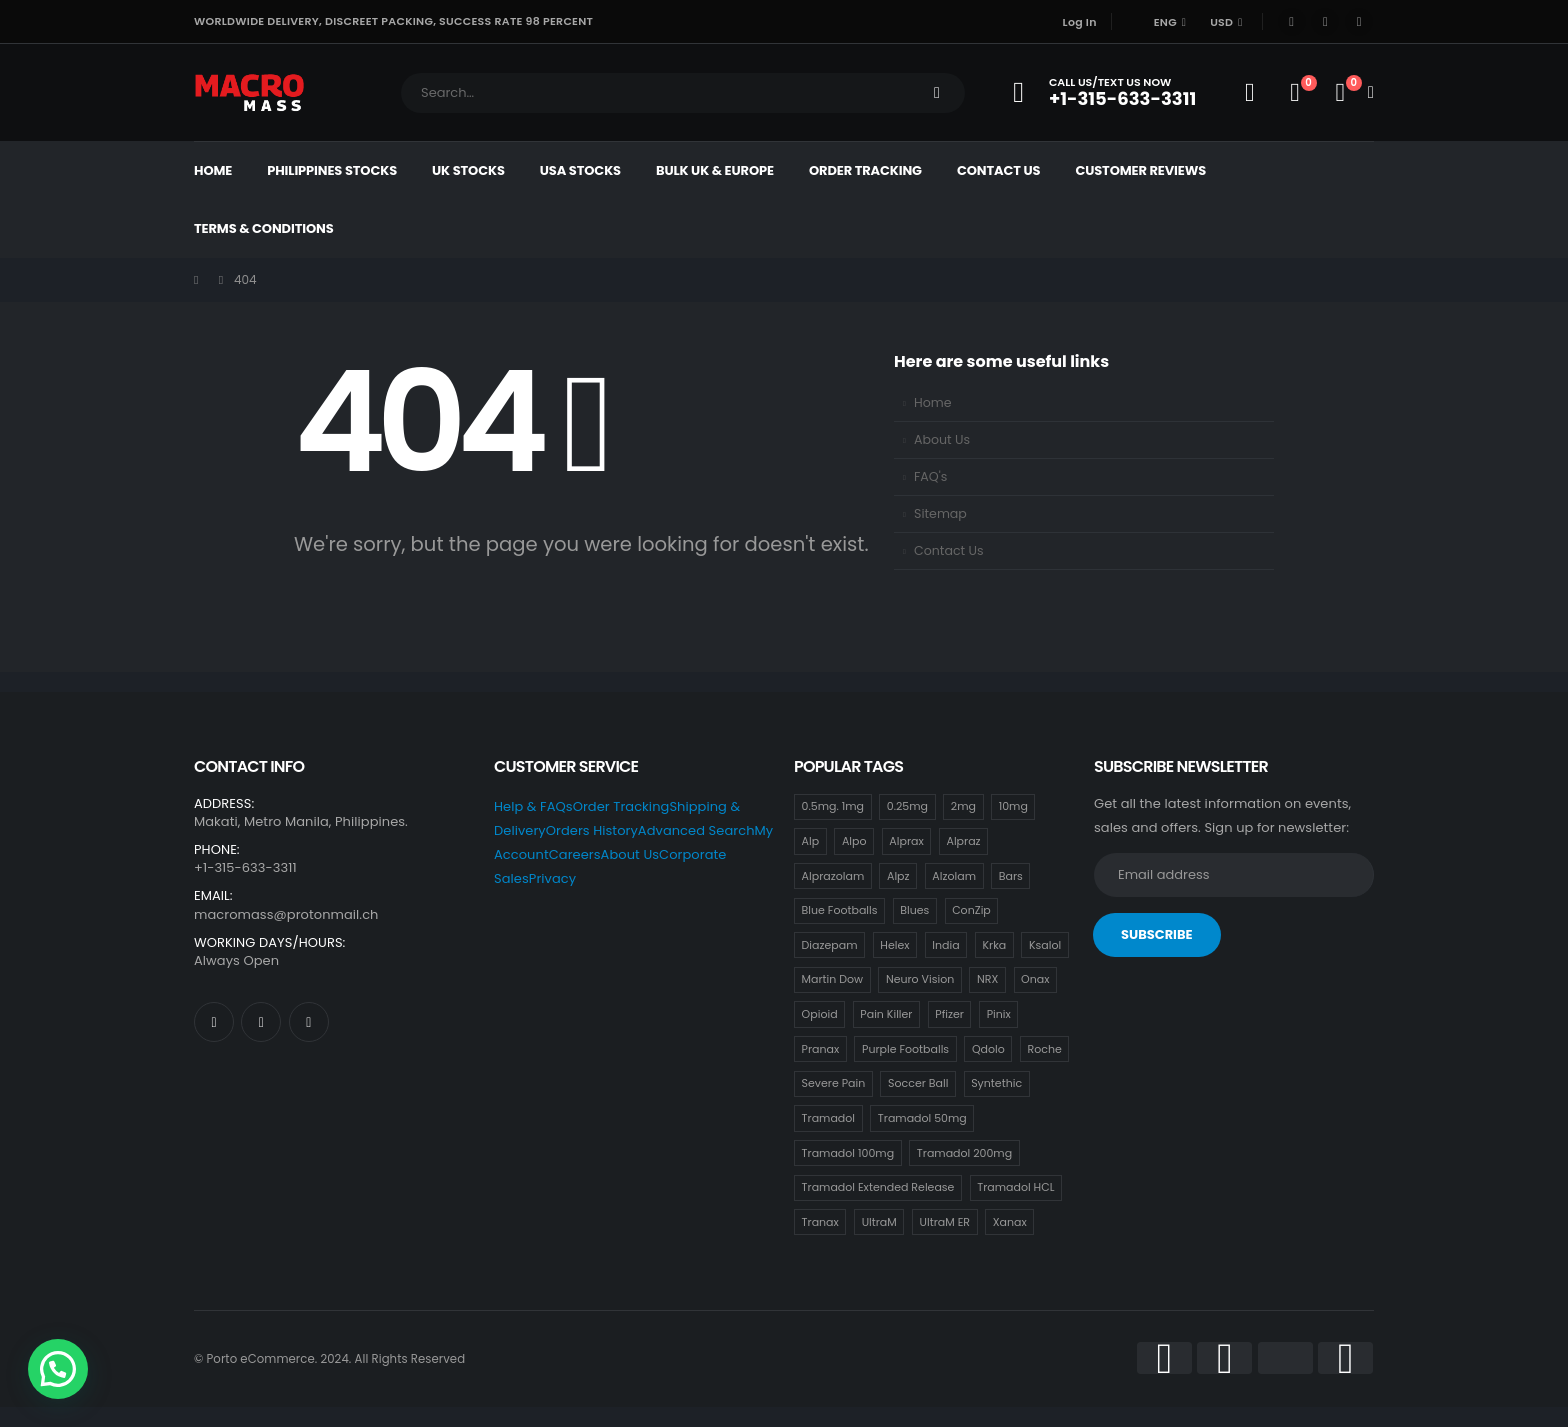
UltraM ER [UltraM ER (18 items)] (945, 1222)
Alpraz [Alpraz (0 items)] (963, 841)
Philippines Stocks (332, 170)
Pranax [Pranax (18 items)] (821, 1049)
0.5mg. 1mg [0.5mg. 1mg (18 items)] (833, 806)
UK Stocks (468, 170)
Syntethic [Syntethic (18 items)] (996, 1083)
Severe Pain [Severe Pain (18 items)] (834, 1083)
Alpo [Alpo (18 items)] (854, 841)
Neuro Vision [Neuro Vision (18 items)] (920, 979)
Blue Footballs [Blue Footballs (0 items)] (840, 910)
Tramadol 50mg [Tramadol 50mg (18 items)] (922, 1118)
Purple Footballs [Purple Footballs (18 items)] (905, 1049)
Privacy (552, 878)
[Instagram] (1359, 22)
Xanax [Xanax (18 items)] (1010, 1222)
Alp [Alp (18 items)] (811, 841)
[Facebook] (1292, 22)
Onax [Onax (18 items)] (1035, 979)
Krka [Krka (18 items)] (994, 945)
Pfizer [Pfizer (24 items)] (949, 1014)
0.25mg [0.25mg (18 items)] (907, 806)
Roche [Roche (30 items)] (1045, 1049)
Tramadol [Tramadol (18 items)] (828, 1118)
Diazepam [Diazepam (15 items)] (830, 945)
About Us (942, 439)
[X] (1325, 22)
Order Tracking (865, 170)
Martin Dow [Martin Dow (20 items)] (833, 979)
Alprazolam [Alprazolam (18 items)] (833, 876)
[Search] (937, 93)
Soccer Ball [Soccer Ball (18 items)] (918, 1083)
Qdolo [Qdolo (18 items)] (988, 1049)
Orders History (592, 830)
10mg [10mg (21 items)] (1013, 806)
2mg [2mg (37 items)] (963, 806)
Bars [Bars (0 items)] (1011, 876)
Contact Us (998, 170)
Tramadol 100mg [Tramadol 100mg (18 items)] (848, 1153)
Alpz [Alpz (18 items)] (898, 876)
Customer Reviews (1140, 170)
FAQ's (930, 476)
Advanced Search (696, 830)
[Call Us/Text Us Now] (1110, 92)
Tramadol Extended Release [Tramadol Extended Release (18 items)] (878, 1187)
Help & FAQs (533, 806)
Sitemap (940, 513)
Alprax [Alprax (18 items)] (906, 841)
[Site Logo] (249, 92)
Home (213, 170)
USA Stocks (580, 170)
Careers (575, 854)
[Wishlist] (1294, 93)
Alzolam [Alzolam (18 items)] (954, 876)
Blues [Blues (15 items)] (914, 910)
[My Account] (1249, 93)
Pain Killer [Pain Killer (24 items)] (886, 1014)
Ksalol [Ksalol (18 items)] (1045, 945)
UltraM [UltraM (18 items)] (879, 1222)
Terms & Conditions (264, 228)
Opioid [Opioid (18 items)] (820, 1014)
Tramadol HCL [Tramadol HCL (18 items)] (1015, 1187)
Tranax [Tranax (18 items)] (820, 1222)
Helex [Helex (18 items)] (894, 945)
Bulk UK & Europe (715, 170)
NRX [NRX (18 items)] (987, 979)
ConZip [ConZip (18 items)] (971, 910)
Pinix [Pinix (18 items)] (999, 1014)
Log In (1080, 22)
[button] (58, 1369)
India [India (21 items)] (945, 945)
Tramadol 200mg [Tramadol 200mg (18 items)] (964, 1153)
